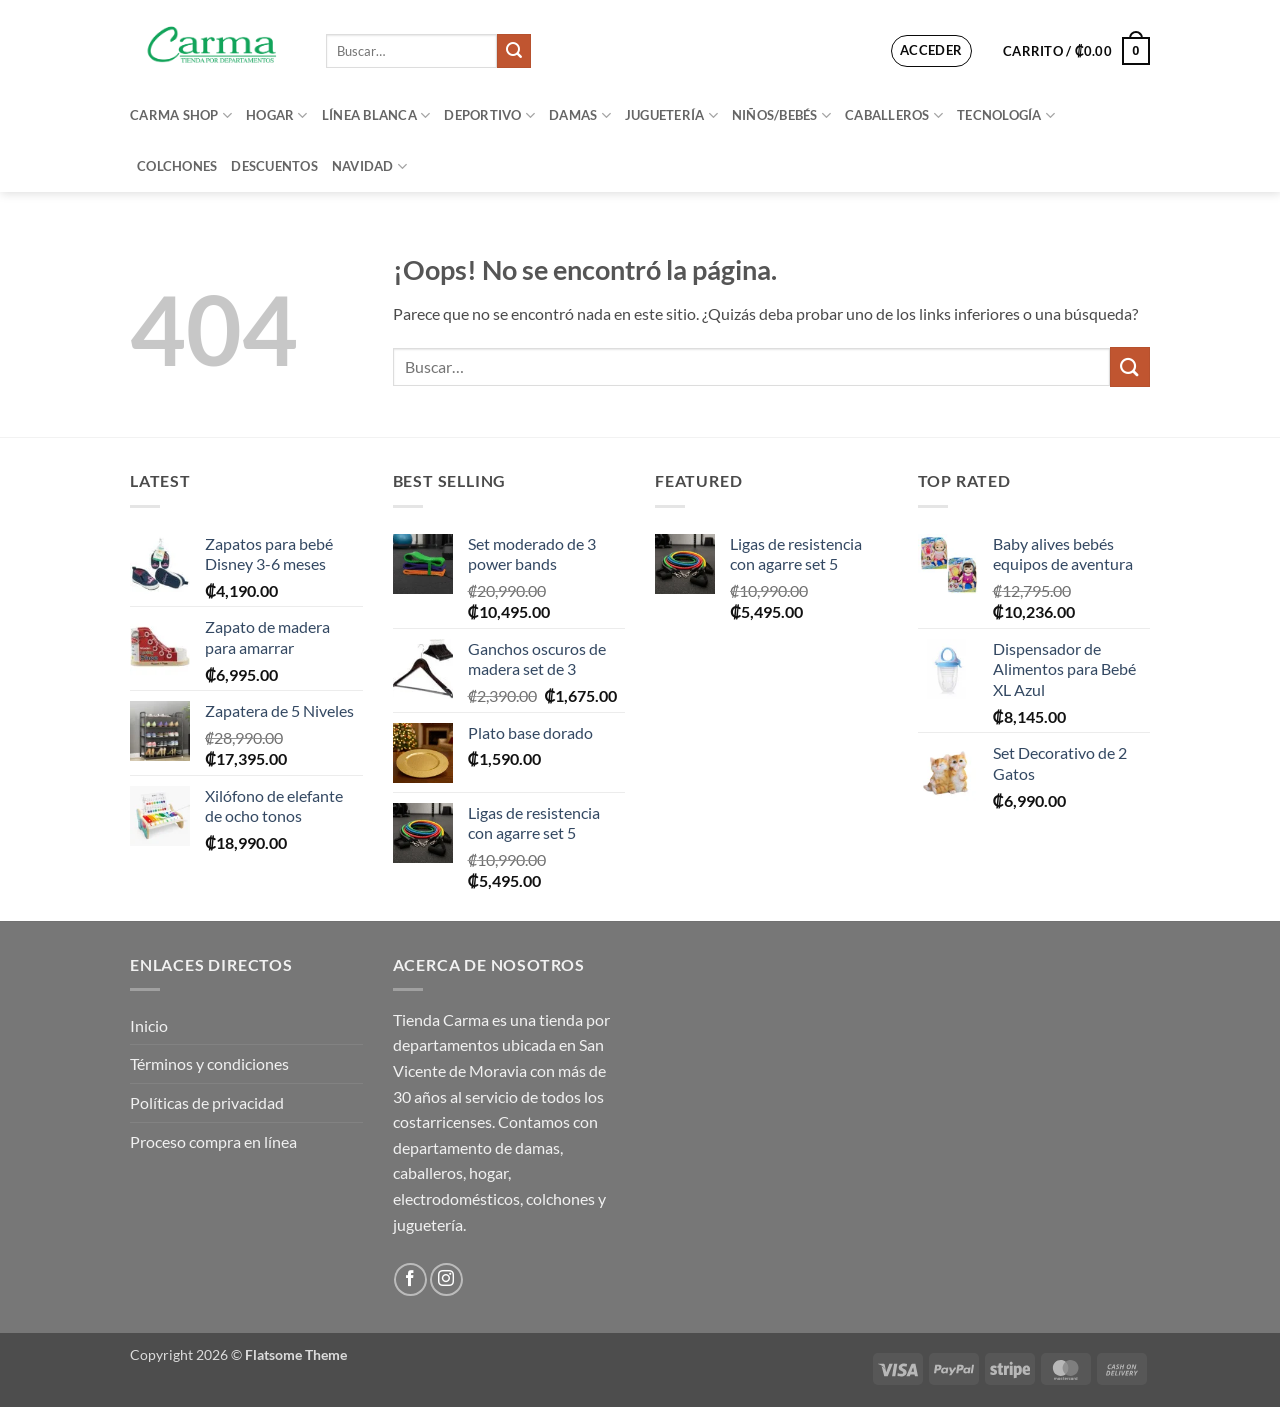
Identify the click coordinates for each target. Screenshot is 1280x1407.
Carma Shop (181, 115)
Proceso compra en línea (213, 1141)
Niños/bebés (781, 115)
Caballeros (894, 115)
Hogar (277, 115)
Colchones (177, 166)
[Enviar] (514, 51)
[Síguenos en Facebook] (410, 1279)
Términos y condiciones (209, 1063)
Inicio (149, 1025)
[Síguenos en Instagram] (446, 1279)
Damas (580, 115)
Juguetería (671, 115)
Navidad (369, 166)
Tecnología (1006, 115)
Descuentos (274, 166)
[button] (931, 51)
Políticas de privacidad (207, 1102)
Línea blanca (376, 115)
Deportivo (489, 115)
